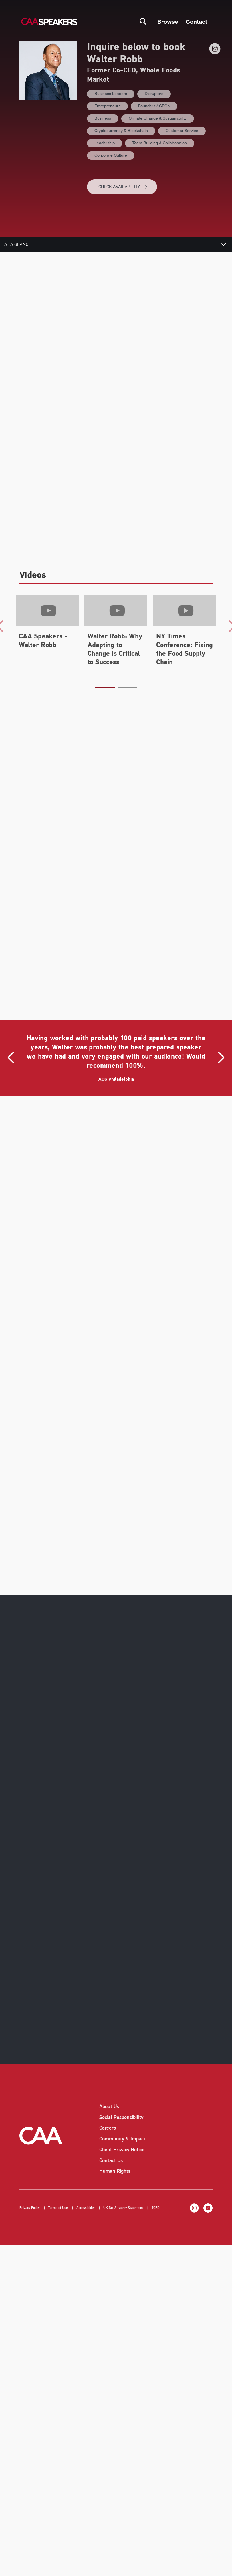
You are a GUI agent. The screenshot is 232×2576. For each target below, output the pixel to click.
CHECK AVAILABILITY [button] (123, 187)
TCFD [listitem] (156, 2194)
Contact (196, 21)
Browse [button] (167, 21)
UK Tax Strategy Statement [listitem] (123, 2194)
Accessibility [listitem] (85, 2194)
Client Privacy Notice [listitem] (121, 2136)
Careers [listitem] (107, 2114)
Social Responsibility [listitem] (121, 2103)
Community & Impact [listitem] (122, 2125)
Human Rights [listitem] (114, 2157)
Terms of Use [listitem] (58, 2194)
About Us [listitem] (109, 2093)
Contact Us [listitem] (111, 2147)
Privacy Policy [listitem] (29, 2194)
